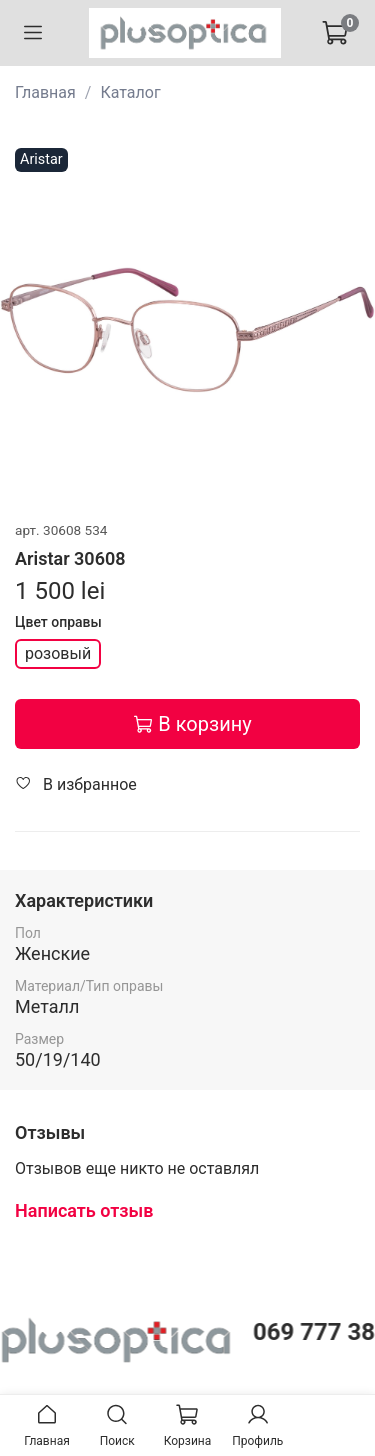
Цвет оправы (58, 622)
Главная (45, 92)
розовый (58, 653)
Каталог (130, 92)
